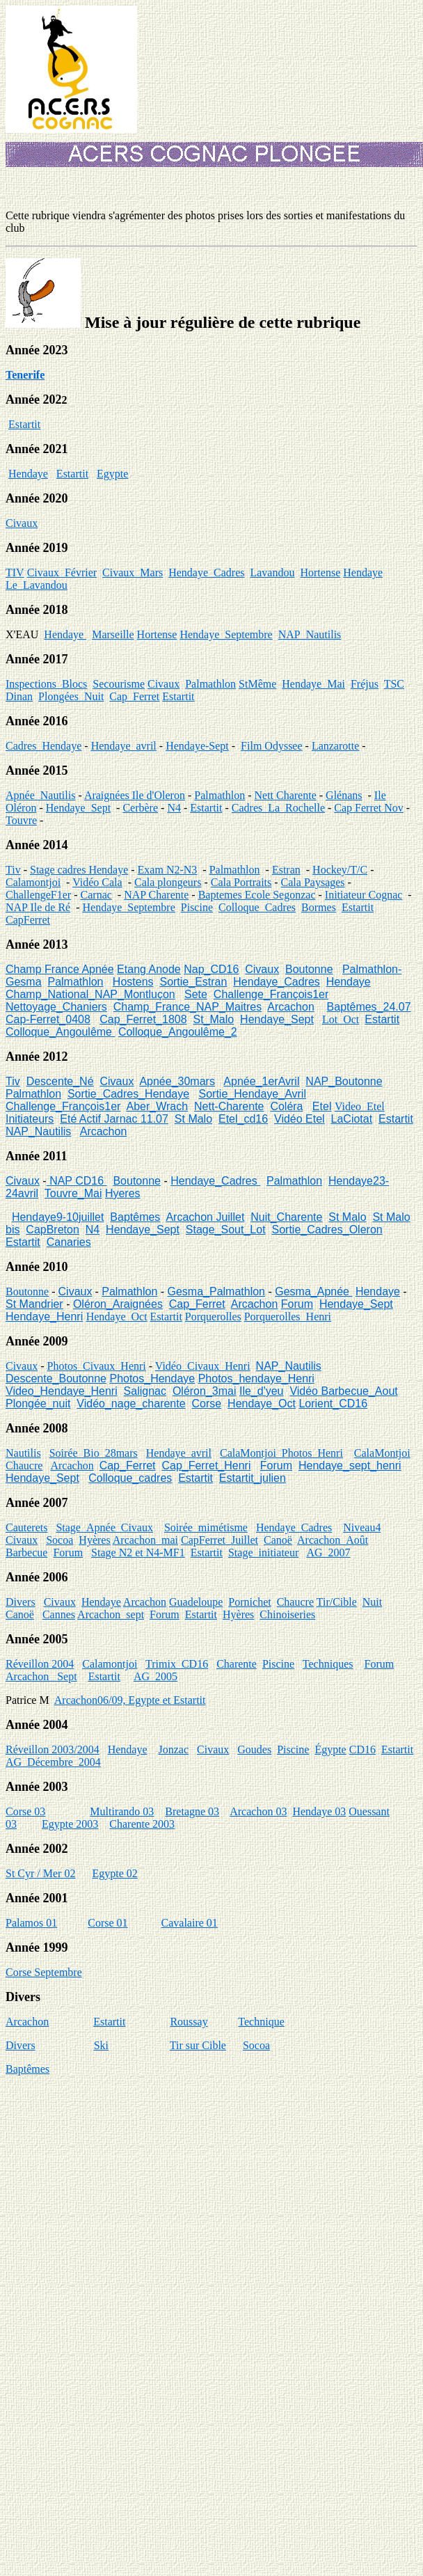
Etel (322, 1106)
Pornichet (249, 1602)
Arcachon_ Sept (41, 1676)
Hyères (94, 1540)
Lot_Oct (340, 1019)
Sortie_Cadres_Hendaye (128, 1094)
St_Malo (213, 1019)
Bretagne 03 (192, 1811)
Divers (20, 1602)
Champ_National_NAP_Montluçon (90, 994)
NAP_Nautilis (310, 634)
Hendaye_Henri (44, 1316)
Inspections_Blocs (46, 684)
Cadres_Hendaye (43, 746)
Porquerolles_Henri (287, 1316)
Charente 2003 (142, 1824)
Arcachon (290, 1007)
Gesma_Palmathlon (217, 1291)
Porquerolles (213, 1316)
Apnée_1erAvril (261, 1081)
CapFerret (28, 920)
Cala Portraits (241, 882)
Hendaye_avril (124, 746)
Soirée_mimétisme (206, 1527)
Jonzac (174, 1749)
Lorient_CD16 (332, 1403)
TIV (15, 572)
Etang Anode (149, 969)
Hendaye (28, 474)
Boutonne (309, 969)
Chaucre (24, 1465)
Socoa (59, 1540)
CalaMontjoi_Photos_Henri (281, 1453)
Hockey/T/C (339, 870)
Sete (195, 994)
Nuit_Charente (286, 1217)
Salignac (145, 1391)
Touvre (21, 820)
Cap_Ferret (134, 696)
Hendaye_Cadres (206, 572)
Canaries (69, 1242)
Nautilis (23, 1453)
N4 (174, 808)
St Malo (193, 1119)
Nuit (372, 1602)
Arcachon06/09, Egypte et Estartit (130, 1700)
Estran (286, 870)
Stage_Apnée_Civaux (104, 1527)
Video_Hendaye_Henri (62, 1391)
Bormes (318, 907)
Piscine (197, 907)
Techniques (328, 1664)
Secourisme (119, 684)
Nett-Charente (229, 1106)
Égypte (330, 1749)
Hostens (133, 982)
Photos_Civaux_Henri (96, 1366)
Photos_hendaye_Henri (256, 1378)
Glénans (344, 795)
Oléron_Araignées (118, 1304)
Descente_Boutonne (56, 1378)
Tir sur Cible (198, 2045)
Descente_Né (60, 1081)
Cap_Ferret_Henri (205, 1465)
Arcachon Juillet (205, 1217)
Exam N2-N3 (168, 870)
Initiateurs (30, 1119)
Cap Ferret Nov (369, 808)
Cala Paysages (313, 882)
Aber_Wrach (157, 1106)
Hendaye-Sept (197, 746)
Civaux (22, 523)
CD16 (362, 1749)
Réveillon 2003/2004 (52, 1749)
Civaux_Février (62, 572)
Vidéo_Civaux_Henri (202, 1366)
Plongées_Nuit (71, 696)
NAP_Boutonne (343, 1081)
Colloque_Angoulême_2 (177, 1032)
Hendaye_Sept (78, 808)
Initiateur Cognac (364, 895)
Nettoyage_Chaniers (56, 1007)
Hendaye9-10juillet (58, 1217)
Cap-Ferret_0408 (48, 1019)
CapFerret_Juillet (219, 1540)
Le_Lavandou (36, 585)
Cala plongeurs (167, 882)
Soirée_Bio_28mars (93, 1453)
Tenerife (25, 375)
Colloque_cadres (130, 1478)
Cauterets (26, 1527)
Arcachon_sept (110, 1614)
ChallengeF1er (38, 895)
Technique (261, 2022)
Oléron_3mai (205, 1391)
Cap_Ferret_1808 (142, 1019)
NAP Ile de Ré (38, 907)
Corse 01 (107, 1923)
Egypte (112, 474)
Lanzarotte (335, 746)
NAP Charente (156, 895)
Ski (101, 2045)
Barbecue (26, 1552)
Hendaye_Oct (116, 1316)
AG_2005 (155, 1676)
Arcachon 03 (258, 1811)
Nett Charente (285, 795)
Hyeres (123, 1193)
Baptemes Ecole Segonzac (257, 895)
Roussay (188, 2022)
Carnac (96, 895)
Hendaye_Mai (313, 684)
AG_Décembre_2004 (53, 1762)
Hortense (320, 572)
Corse (207, 1403)
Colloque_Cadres (257, 907)
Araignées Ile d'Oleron (134, 795)
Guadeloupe (196, 1602)
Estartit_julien (252, 1478)
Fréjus (364, 684)
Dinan (19, 696)
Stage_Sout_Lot (226, 1229)
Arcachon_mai (145, 1540)
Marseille (113, 634)
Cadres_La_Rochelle (278, 808)
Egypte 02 (114, 1873)
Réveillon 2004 (40, 1664)
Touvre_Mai (73, 1193)
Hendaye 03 (319, 1811)
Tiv (13, 870)
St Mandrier (34, 1304)
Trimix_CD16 (176, 1664)
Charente (236, 1664)
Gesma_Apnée (313, 1291)
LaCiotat (352, 1119)
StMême (257, 684)
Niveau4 (362, 1527)
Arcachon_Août (332, 1540)
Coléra (286, 1106)
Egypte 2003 (70, 1824)
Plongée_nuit (38, 1403)
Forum (297, 1304)
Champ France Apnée (60, 969)
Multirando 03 (122, 1811)
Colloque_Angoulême (60, 1032)
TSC (394, 684)
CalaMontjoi (382, 1453)
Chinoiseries (287, 1614)
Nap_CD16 (211, 969)
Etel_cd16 (243, 1119)
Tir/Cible (337, 1602)
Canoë (278, 1540)
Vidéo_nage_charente (131, 1403)
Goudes (254, 1749)
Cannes (58, 1614)
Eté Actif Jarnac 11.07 (114, 1119)
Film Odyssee (271, 746)
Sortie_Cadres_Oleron (326, 1229)
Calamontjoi (33, 882)
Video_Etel (360, 1106)
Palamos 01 (31, 1923)
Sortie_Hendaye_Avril (252, 1094)
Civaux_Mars (132, 572)
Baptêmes (135, 1217)
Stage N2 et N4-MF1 (138, 1552)
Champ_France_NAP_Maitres (187, 1007)
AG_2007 (328, 1552)
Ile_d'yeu (261, 1391)
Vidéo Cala (97, 882)
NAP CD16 (77, 1181)
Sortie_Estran (193, 982)
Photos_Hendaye (152, 1378)
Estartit (24, 424)
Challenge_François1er (271, 994)
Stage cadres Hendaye (79, 870)
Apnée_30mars (177, 1081)
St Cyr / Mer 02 (40, 1873)
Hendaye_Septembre (225, 634)
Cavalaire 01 (189, 1923)
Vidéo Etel (299, 1119)
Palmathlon (210, 684)
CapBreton (52, 1229)
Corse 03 (25, 1811)
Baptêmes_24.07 (369, 1007)
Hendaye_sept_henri (349, 1465)
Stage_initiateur (263, 1552)
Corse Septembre (44, 1972)
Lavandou (272, 572)
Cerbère (140, 808)
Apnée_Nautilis (40, 795)
